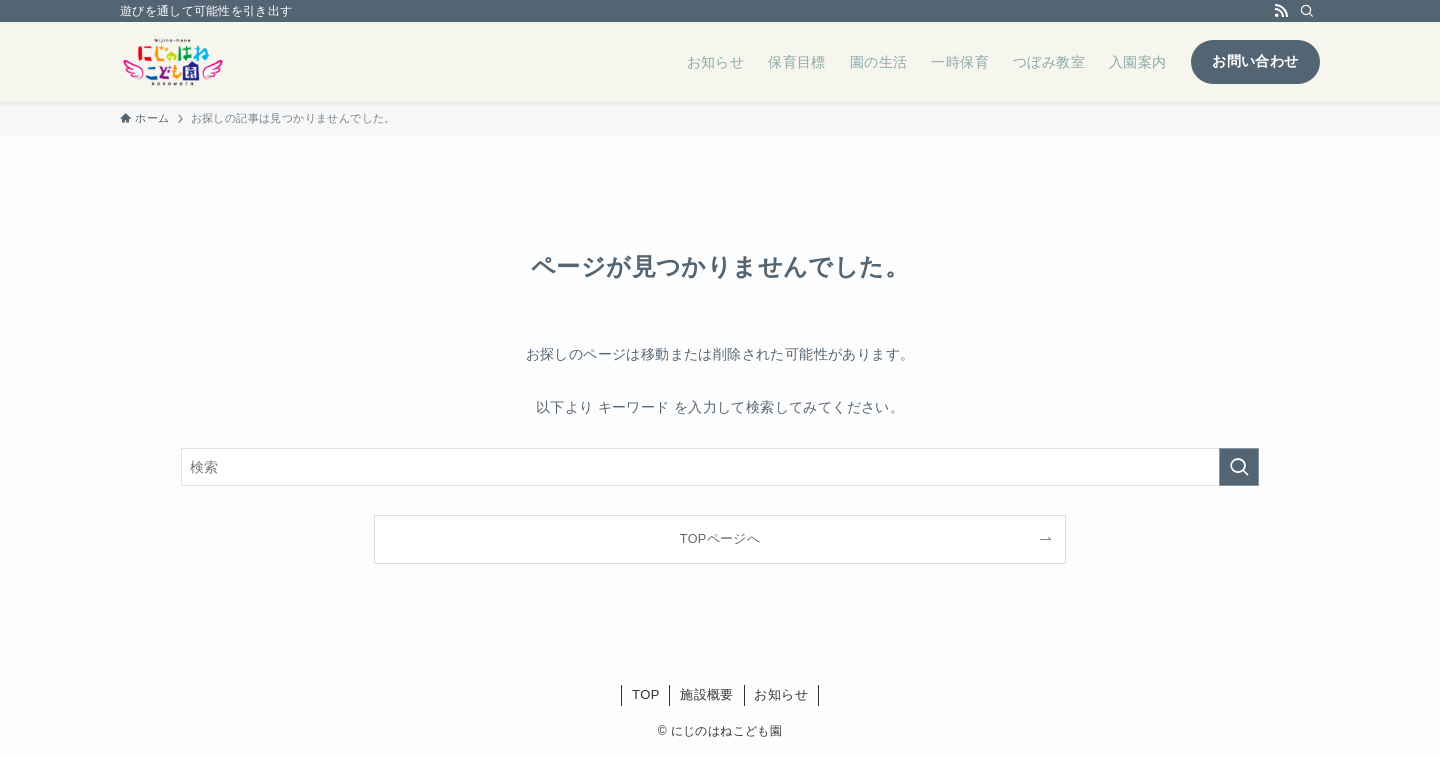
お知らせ (781, 694)
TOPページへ (720, 539)
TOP (646, 694)
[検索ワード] (720, 467)
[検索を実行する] (1239, 467)
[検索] (1307, 11)
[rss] (1281, 11)
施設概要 (707, 694)
